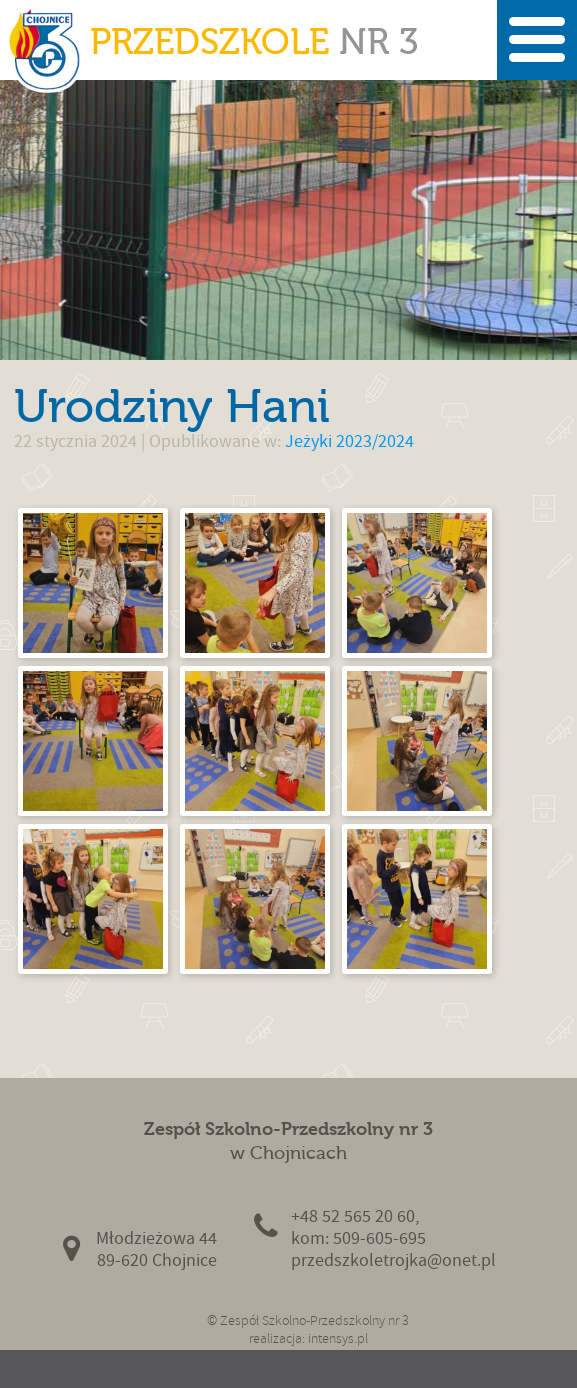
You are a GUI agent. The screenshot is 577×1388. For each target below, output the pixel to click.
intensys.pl (338, 1338)
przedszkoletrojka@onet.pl (393, 1260)
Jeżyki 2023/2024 (349, 441)
